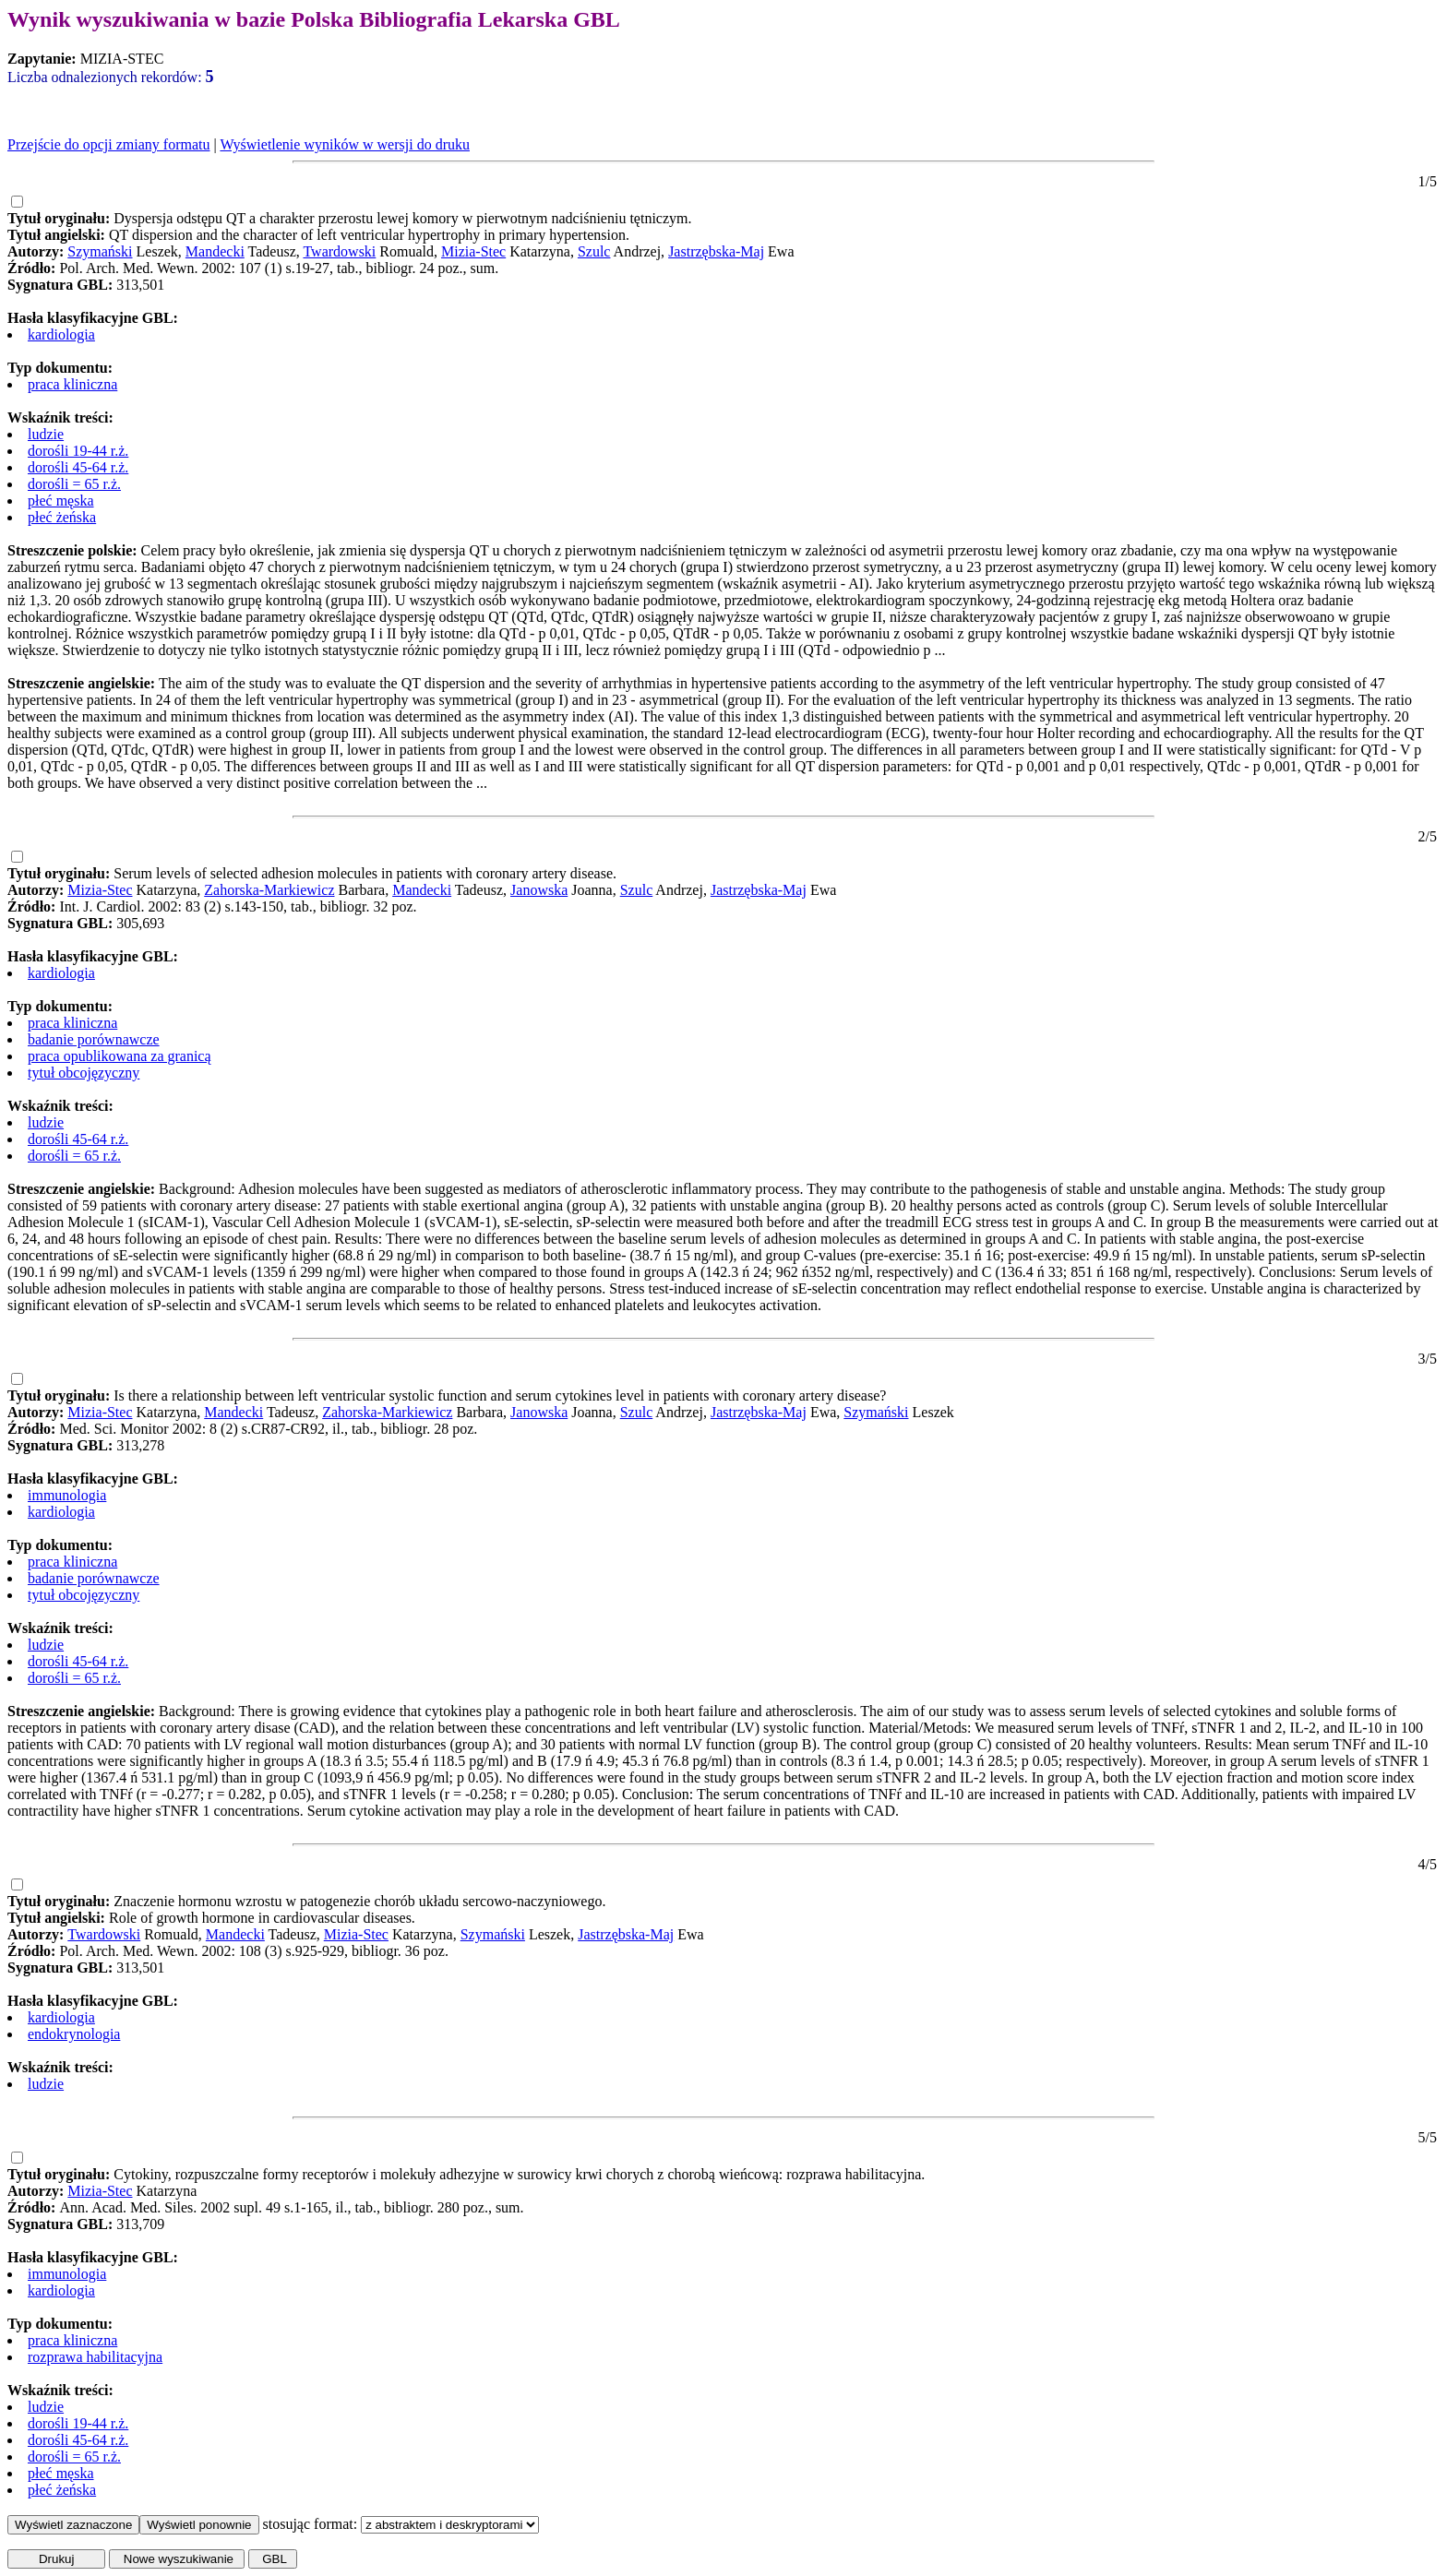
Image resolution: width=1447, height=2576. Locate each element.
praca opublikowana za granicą (119, 1056)
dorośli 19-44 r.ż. (78, 451)
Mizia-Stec (473, 251)
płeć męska (61, 500)
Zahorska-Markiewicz (269, 890)
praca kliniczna (72, 384)
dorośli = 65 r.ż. (74, 484)
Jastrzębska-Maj (716, 251)
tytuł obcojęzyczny (83, 1072)
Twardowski (339, 251)
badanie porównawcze (94, 1039)
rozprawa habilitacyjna (95, 2357)
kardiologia (61, 334)
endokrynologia (74, 2034)
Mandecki (215, 251)
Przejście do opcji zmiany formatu (108, 144)
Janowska (539, 890)
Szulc (594, 251)
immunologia (67, 1495)
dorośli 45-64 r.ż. (78, 467)
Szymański (99, 251)
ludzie (46, 434)
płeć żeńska (62, 517)
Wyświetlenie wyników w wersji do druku (345, 144)
